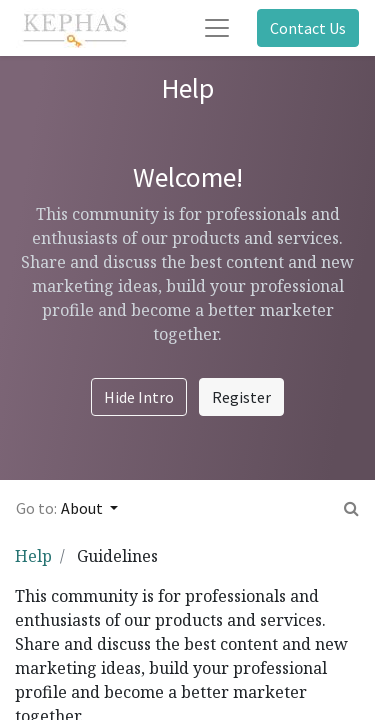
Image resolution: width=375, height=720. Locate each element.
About (83, 508)
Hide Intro (139, 397)
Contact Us (308, 28)
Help (33, 556)
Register (241, 397)
